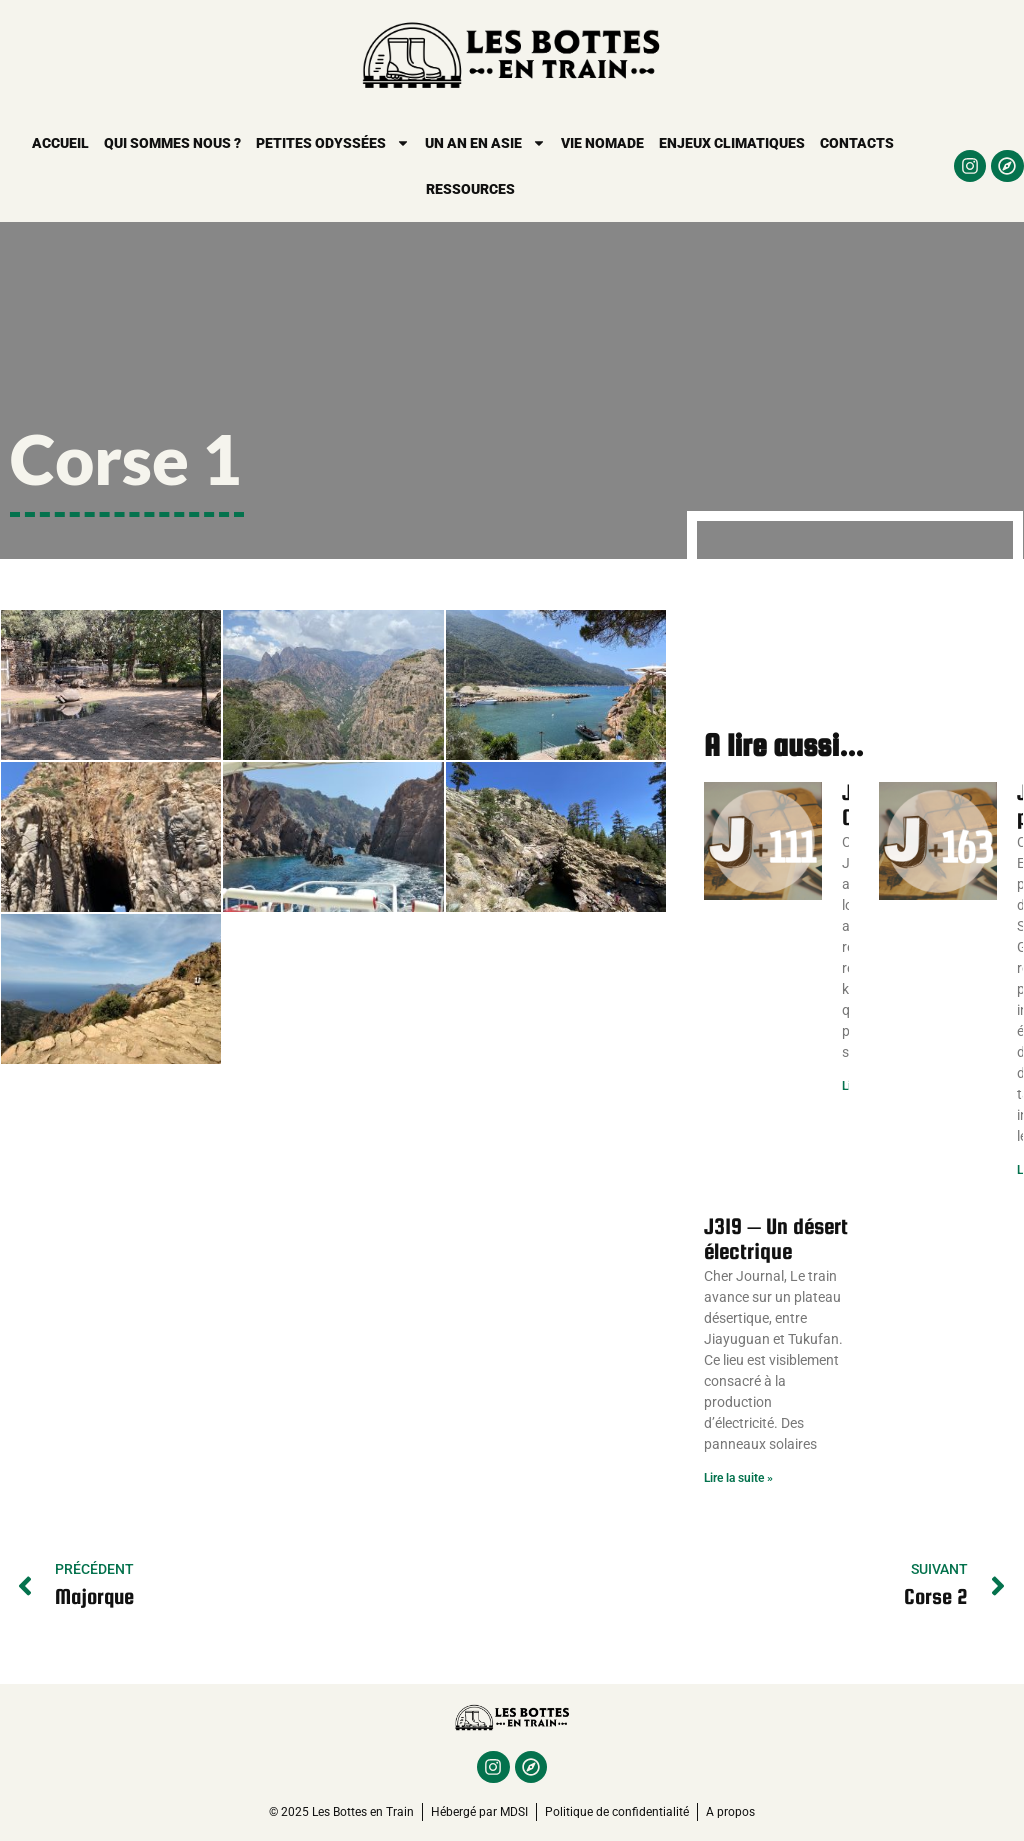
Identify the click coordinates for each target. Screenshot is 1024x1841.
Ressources (470, 189)
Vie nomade (602, 143)
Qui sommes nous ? (172, 143)
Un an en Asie (485, 143)
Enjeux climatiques (732, 143)
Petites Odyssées (333, 143)
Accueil (60, 143)
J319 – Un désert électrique (775, 1238)
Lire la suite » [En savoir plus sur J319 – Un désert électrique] (738, 1478)
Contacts (857, 143)
